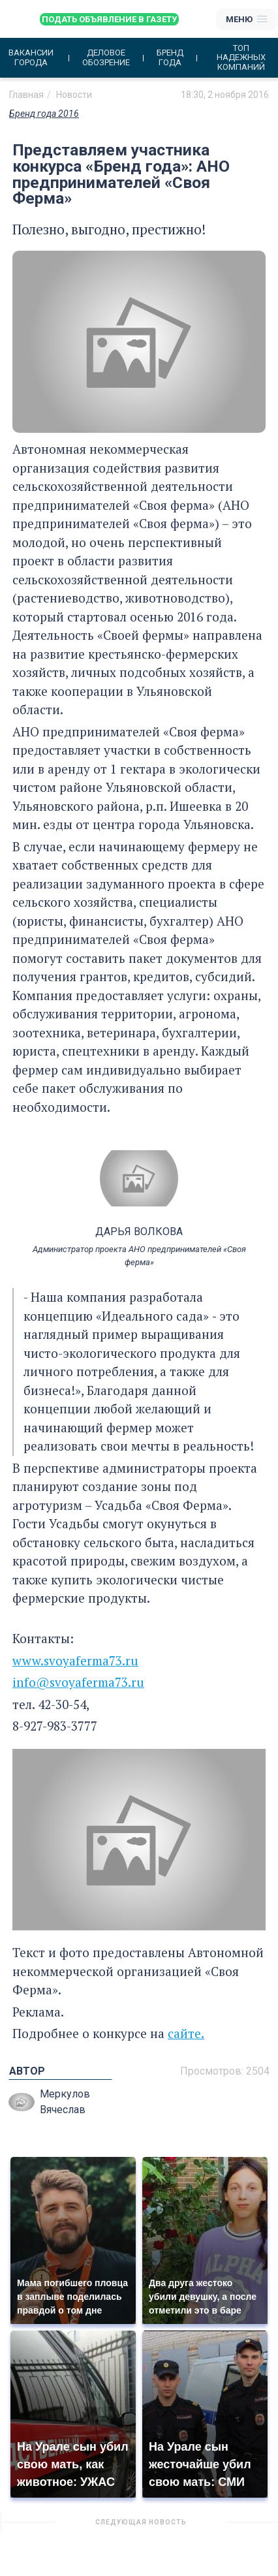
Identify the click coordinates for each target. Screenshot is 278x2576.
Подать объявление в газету (109, 19)
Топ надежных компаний (241, 58)
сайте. (186, 2033)
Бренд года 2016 (44, 113)
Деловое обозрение (106, 57)
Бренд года (170, 57)
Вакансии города (31, 57)
